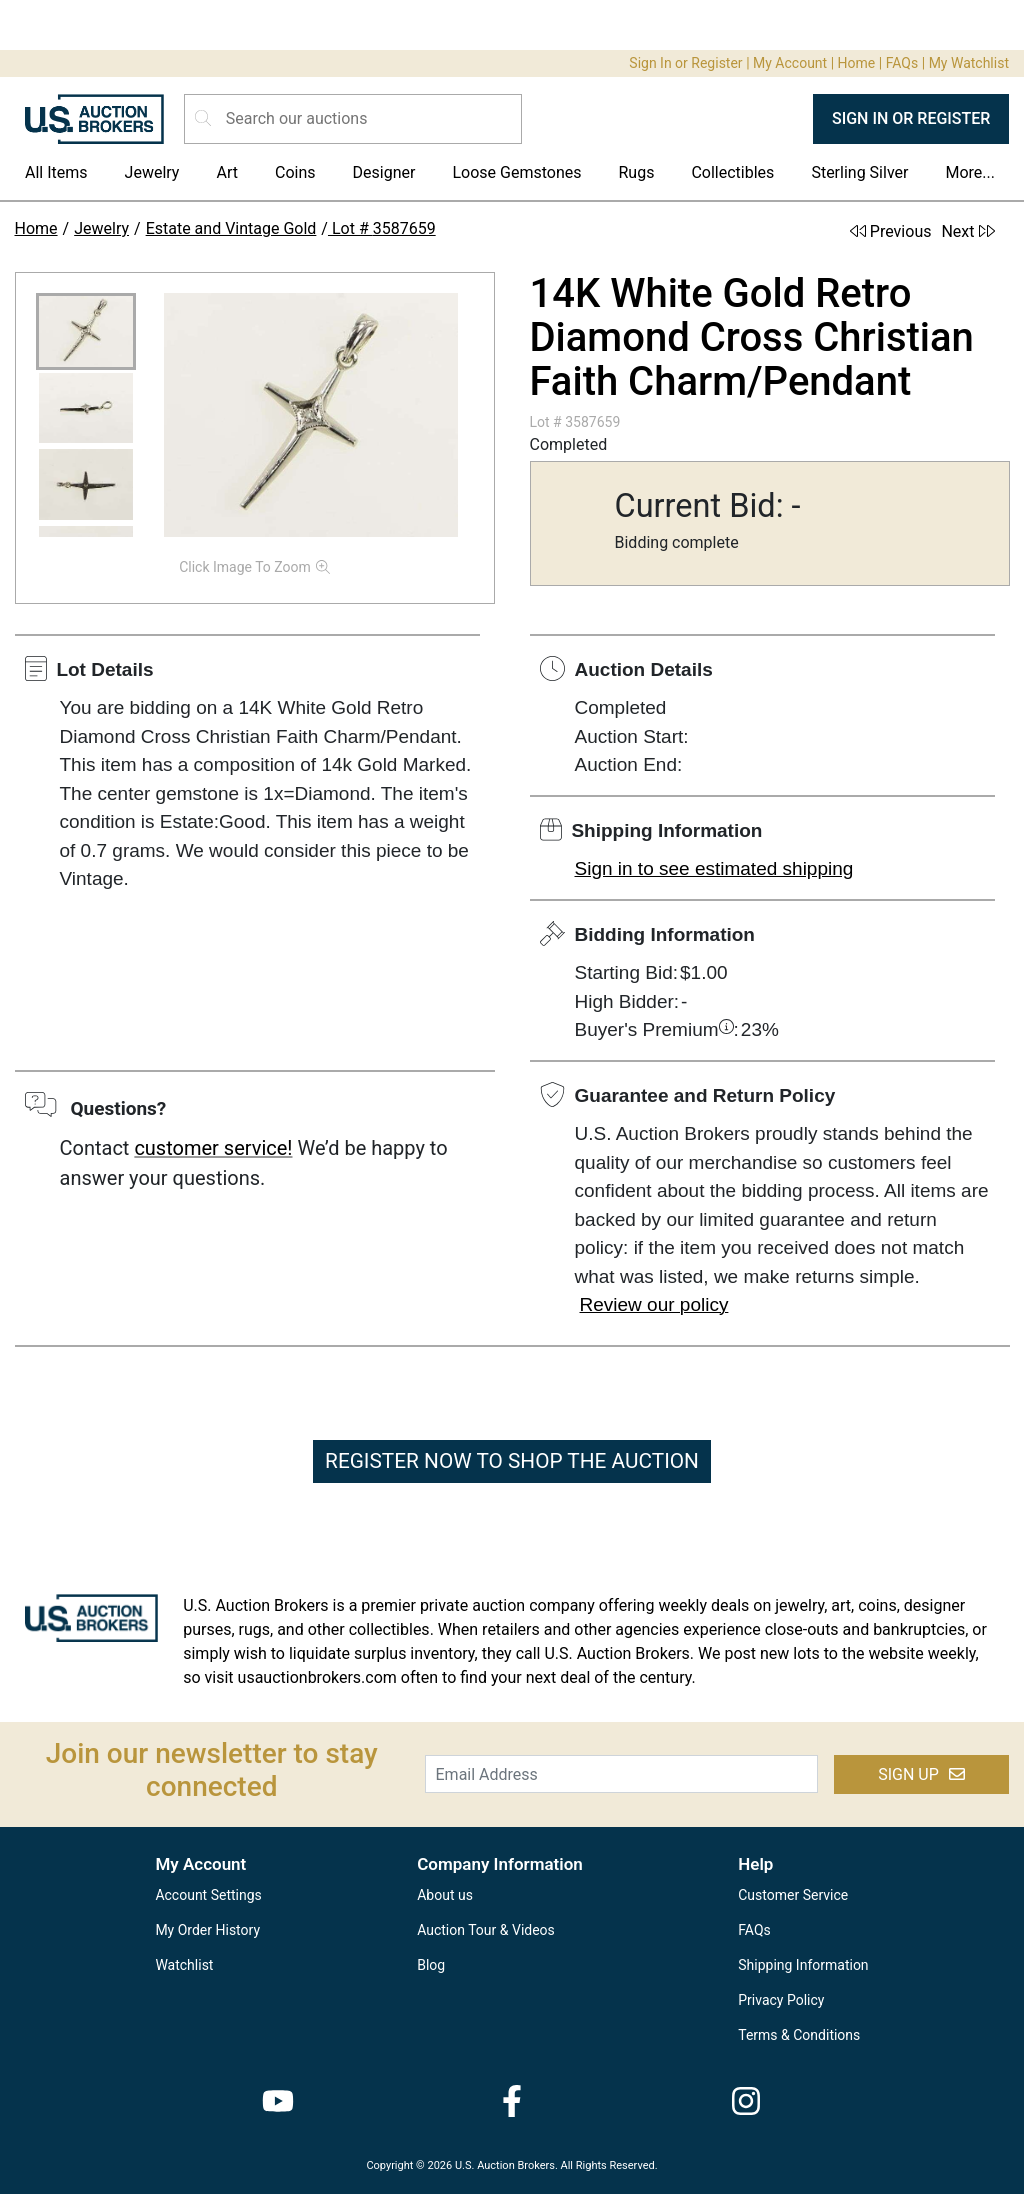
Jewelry (152, 172)
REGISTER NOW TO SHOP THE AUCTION (512, 1461)
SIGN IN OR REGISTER (911, 118)
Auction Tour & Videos (486, 1930)
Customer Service (793, 1895)
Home (857, 63)
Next (967, 231)
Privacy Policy (781, 2000)
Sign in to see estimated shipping (714, 868)
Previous (891, 231)
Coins (295, 172)
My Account (790, 63)
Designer (384, 172)
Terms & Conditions (799, 2035)
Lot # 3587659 (382, 228)
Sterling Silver (859, 172)
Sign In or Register (685, 63)
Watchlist (184, 1965)
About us (445, 1895)
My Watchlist (969, 63)
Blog (431, 1965)
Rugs (636, 172)
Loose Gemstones (516, 172)
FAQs (902, 63)
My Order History (207, 1930)
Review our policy (654, 1304)
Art (226, 172)
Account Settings (208, 1895)
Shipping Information (803, 1965)
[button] (86, 331)
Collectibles (732, 172)
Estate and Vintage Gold (231, 228)
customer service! (213, 1148)
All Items (56, 172)
